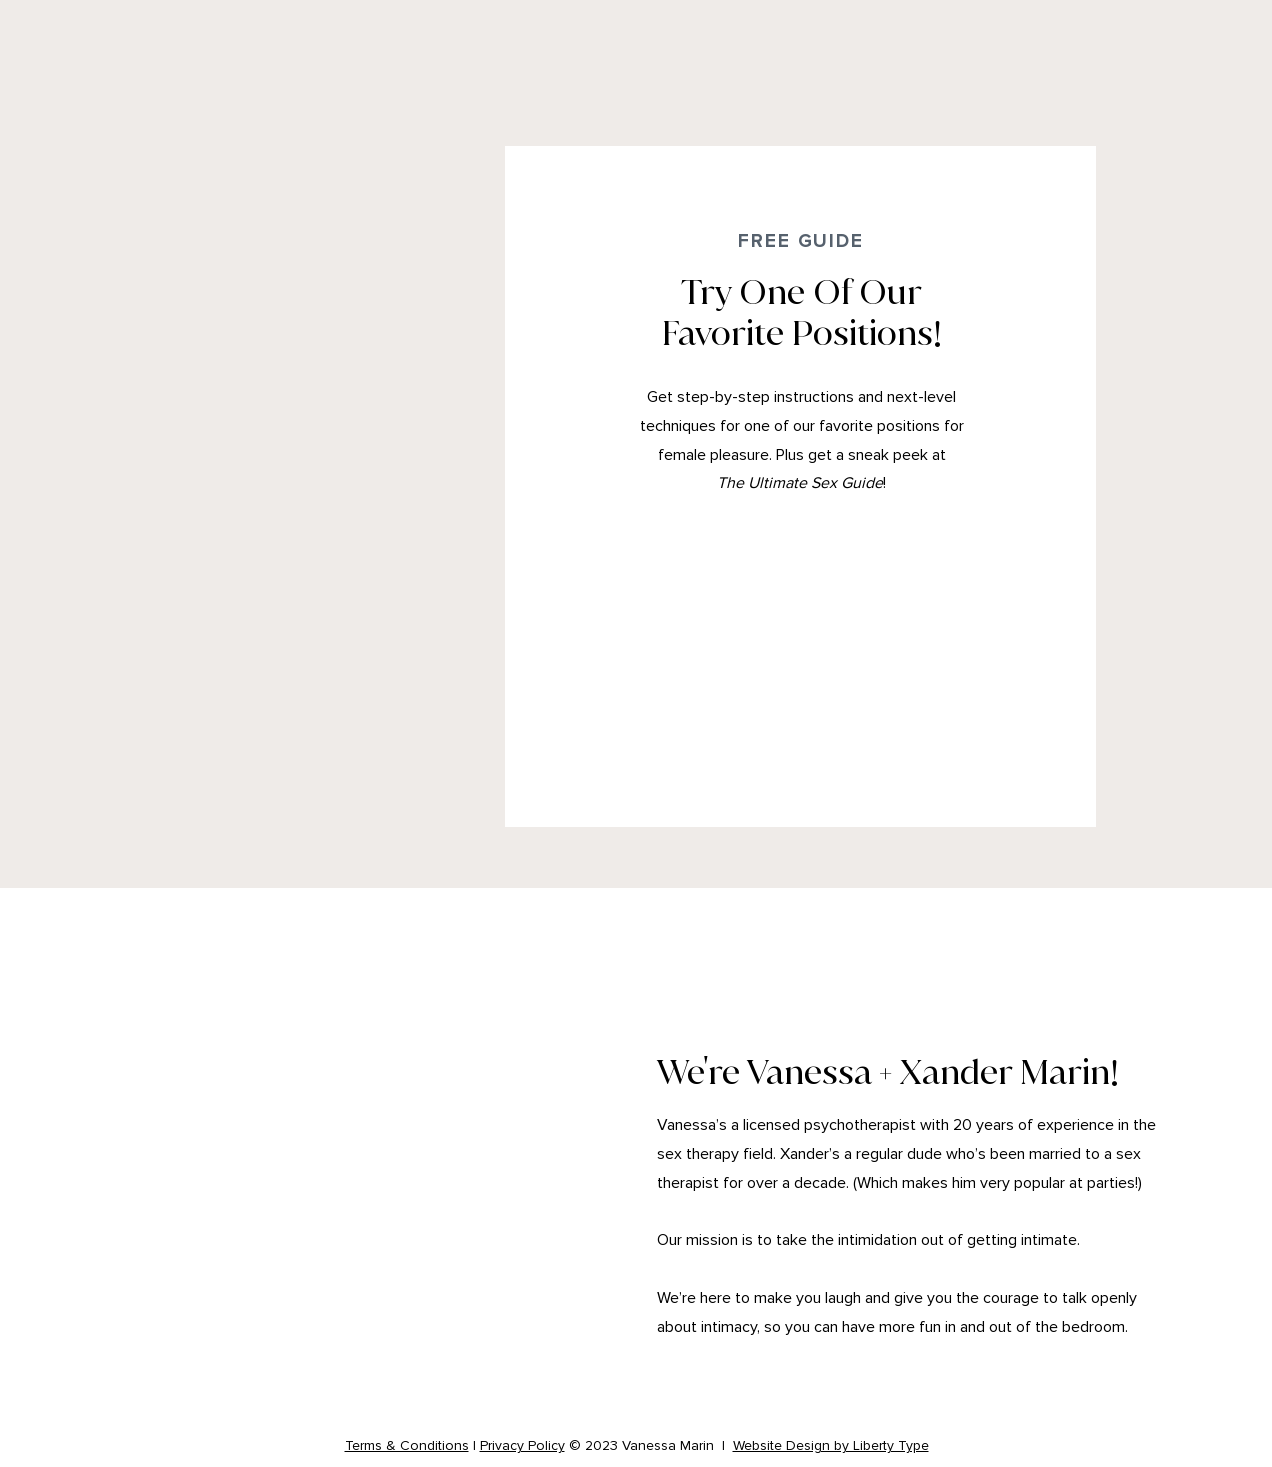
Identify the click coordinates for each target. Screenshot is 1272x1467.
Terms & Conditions (407, 1445)
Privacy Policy (522, 1445)
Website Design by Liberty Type (831, 1445)
